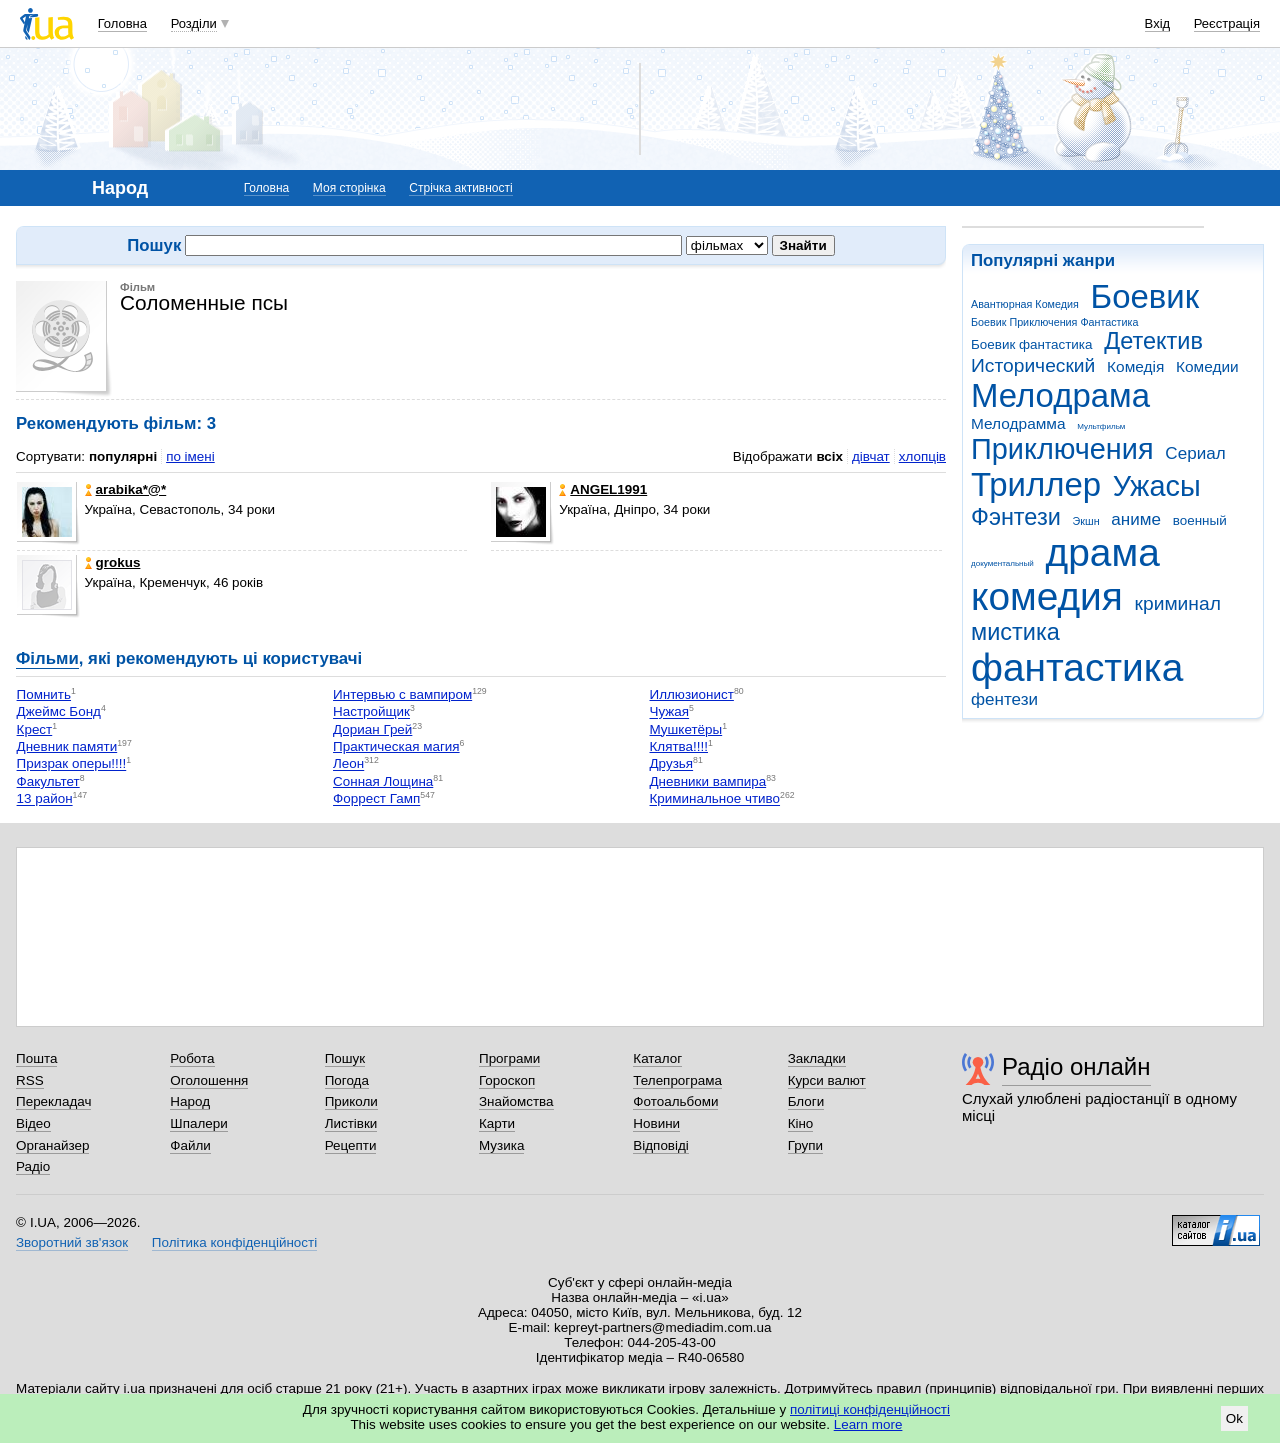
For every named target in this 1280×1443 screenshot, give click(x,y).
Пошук (345, 1058)
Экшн (1086, 521)
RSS (30, 1080)
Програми (509, 1058)
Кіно (801, 1123)
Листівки (351, 1123)
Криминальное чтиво (715, 799)
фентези (1004, 699)
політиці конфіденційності (870, 1409)
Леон (348, 764)
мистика (1015, 632)
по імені (190, 456)
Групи (805, 1145)
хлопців (922, 456)
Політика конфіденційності (234, 1242)
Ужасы (1157, 486)
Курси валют (827, 1080)
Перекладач (53, 1101)
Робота (192, 1058)
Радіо (33, 1166)
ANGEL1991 (603, 489)
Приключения (1062, 449)
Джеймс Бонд (59, 712)
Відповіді (661, 1145)
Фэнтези (1016, 517)
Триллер (1036, 484)
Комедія (1135, 366)
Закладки (817, 1058)
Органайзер (52, 1145)
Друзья (672, 764)
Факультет (48, 781)
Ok (1234, 1418)
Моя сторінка (349, 188)
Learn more (868, 1424)
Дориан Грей (372, 729)
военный (1200, 520)
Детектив (1153, 341)
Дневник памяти (67, 746)
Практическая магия (396, 746)
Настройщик (371, 712)
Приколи (351, 1101)
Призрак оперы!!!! (72, 764)
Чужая (670, 712)
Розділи (194, 23)
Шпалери (198, 1123)
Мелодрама (1060, 395)
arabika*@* (126, 489)
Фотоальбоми (675, 1101)
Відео (33, 1123)
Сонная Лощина (383, 781)
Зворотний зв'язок (72, 1242)
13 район (45, 799)
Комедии (1207, 366)
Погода (347, 1080)
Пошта (36, 1058)
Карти (497, 1123)
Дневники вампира (708, 781)
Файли (190, 1145)
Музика (501, 1145)
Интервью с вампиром (402, 694)
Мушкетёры (686, 729)
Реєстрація (1227, 23)
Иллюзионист (692, 694)
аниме (1136, 519)
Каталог (657, 1058)
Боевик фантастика (1031, 344)
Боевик (1145, 296)
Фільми (47, 658)
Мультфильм (1101, 426)
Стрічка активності (460, 188)
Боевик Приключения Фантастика (1054, 322)
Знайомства (516, 1101)
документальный (1002, 563)
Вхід (1158, 23)
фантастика (1077, 667)
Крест (35, 729)
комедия (1047, 596)
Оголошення (209, 1080)
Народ (190, 1101)
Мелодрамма (1018, 423)
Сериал (1195, 453)
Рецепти (351, 1145)
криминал (1178, 603)
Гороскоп (507, 1080)
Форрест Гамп (376, 799)
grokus (113, 562)
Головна (122, 23)
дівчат (871, 456)
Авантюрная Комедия (1025, 304)
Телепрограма (677, 1080)
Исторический (1033, 365)
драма (1103, 552)
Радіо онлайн (1076, 1066)
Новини (656, 1123)
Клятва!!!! (679, 746)
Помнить (44, 694)
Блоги (806, 1101)
